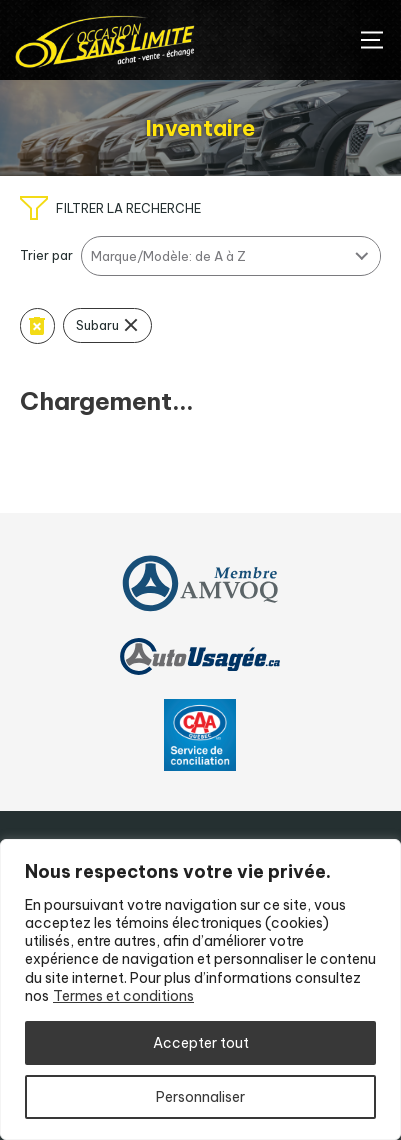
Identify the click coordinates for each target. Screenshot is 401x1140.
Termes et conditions (123, 996)
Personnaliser (200, 1097)
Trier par (46, 255)
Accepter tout (201, 1043)
